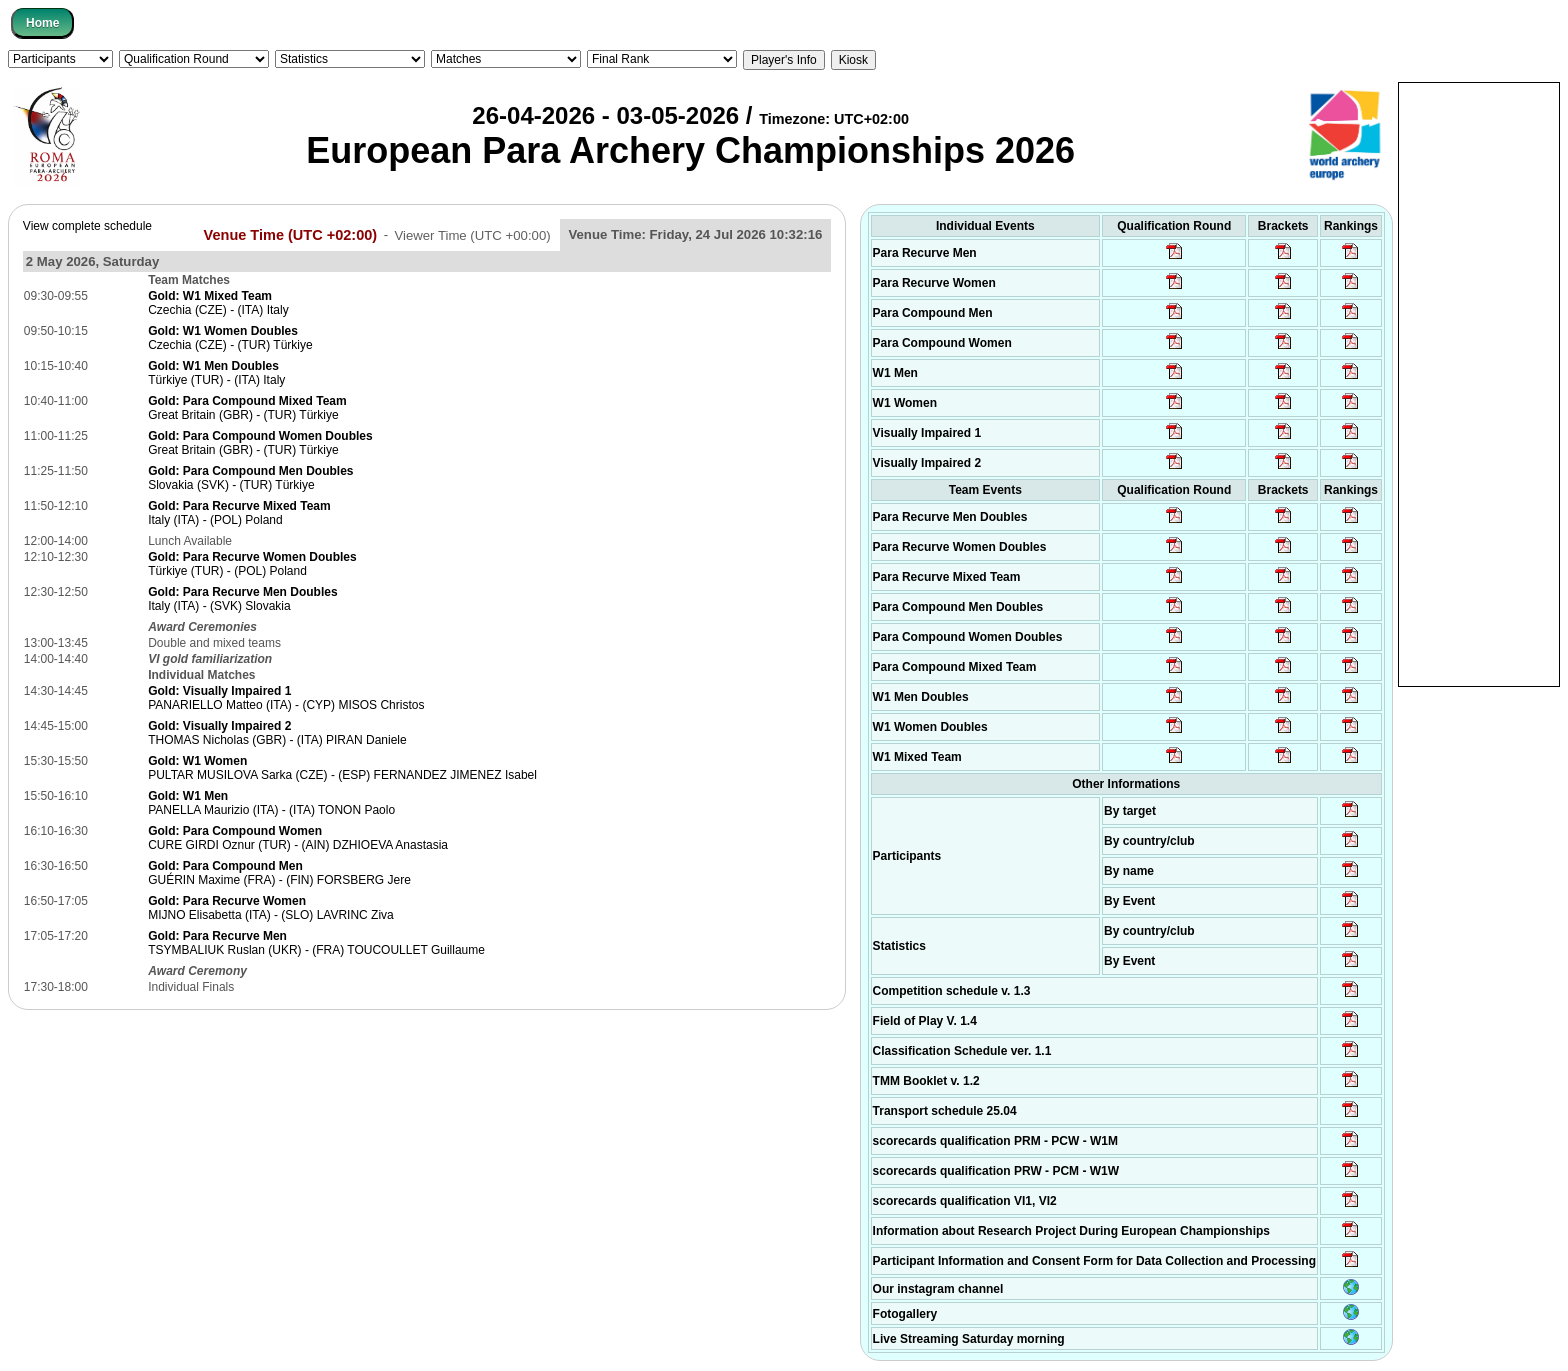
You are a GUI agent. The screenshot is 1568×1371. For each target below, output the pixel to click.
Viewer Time (472, 234)
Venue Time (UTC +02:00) (291, 234)
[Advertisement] (1479, 383)
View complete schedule (87, 226)
